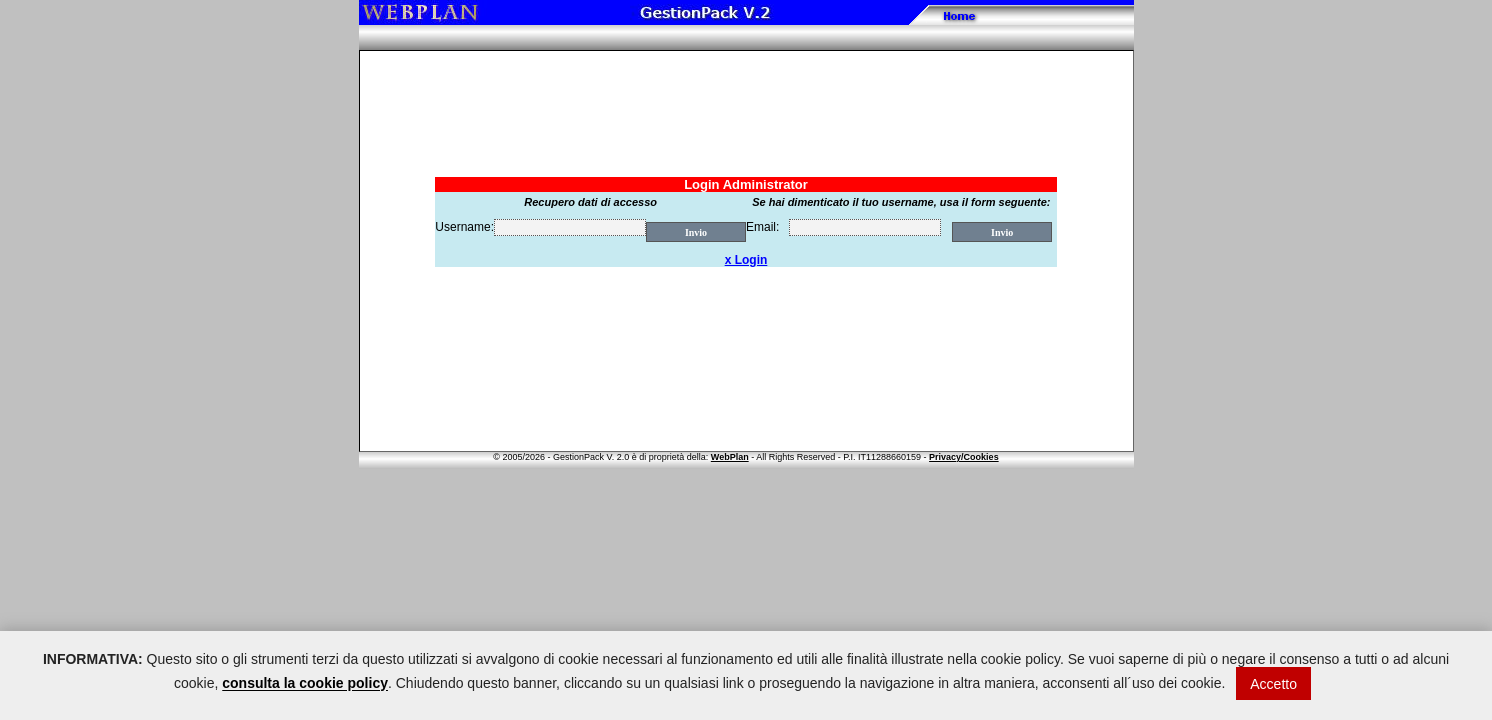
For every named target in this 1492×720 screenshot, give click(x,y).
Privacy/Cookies (964, 457)
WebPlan (730, 457)
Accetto (1273, 684)
